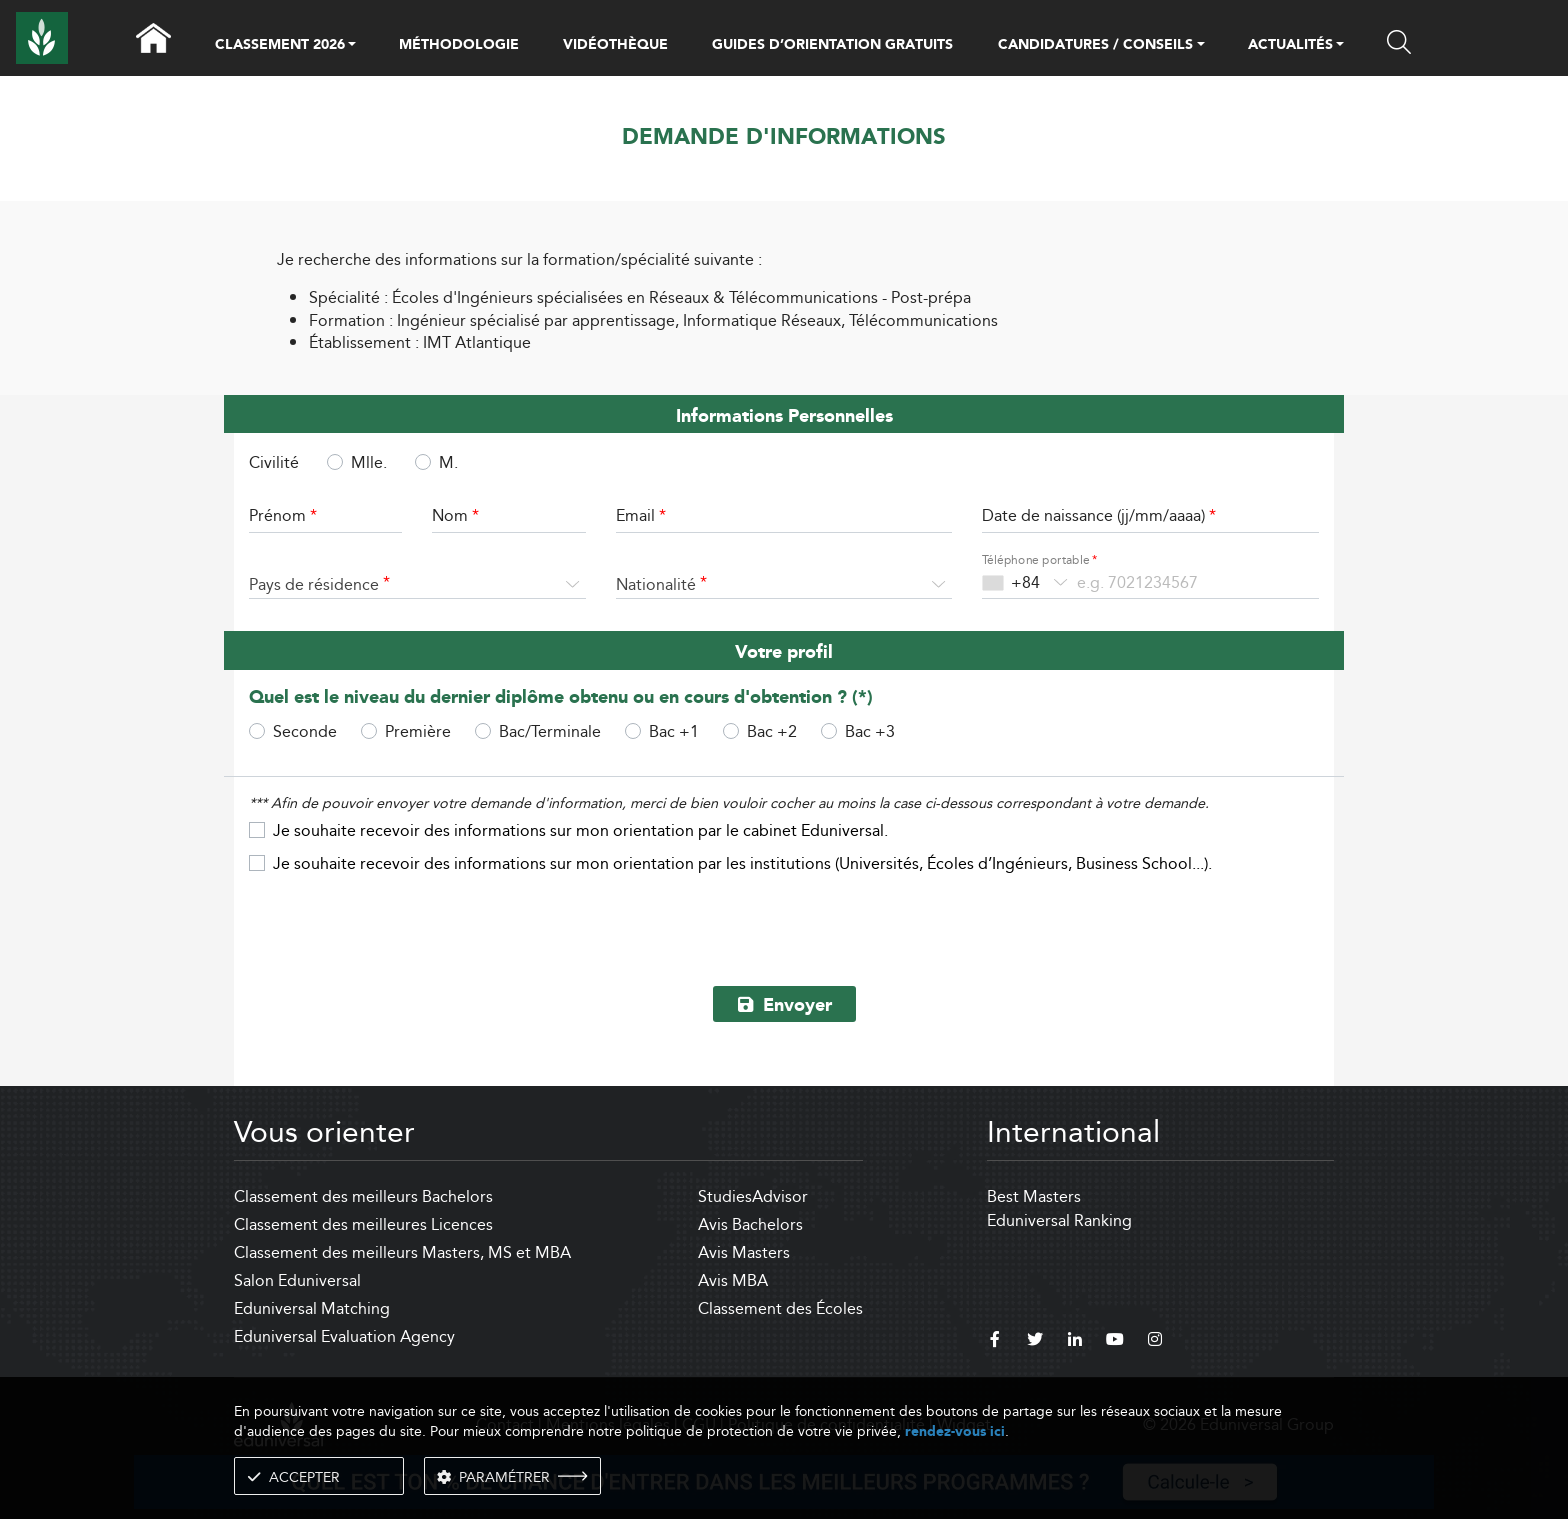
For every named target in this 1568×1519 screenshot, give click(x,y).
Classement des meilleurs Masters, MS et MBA (402, 1252)
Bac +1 (674, 731)
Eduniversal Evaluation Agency (344, 1336)
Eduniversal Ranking (1059, 1220)
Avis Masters (744, 1252)
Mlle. (369, 462)
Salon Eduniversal (297, 1280)
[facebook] (995, 1342)
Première (418, 731)
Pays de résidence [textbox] (314, 584)
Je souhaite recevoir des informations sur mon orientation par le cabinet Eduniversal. (580, 830)
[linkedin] (1075, 1342)
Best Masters (1034, 1196)
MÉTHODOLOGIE (459, 45)
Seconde (305, 731)
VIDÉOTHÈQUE (615, 45)
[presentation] (784, 923)
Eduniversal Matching (312, 1308)
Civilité (274, 463)
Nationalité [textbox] (656, 584)
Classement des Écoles (780, 1308)
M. (448, 462)
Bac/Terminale (550, 731)
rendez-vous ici (955, 1431)
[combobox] (417, 585)
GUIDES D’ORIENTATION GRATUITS (832, 45)
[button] (352, 46)
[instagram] (1155, 1342)
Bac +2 (772, 731)
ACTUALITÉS (1290, 46)
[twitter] (1035, 1342)
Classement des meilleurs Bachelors (363, 1196)
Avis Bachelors (750, 1224)
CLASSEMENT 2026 (280, 46)
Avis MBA (733, 1280)
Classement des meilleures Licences (363, 1224)
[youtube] (1115, 1342)
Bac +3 (870, 731)
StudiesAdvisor (753, 1196)
